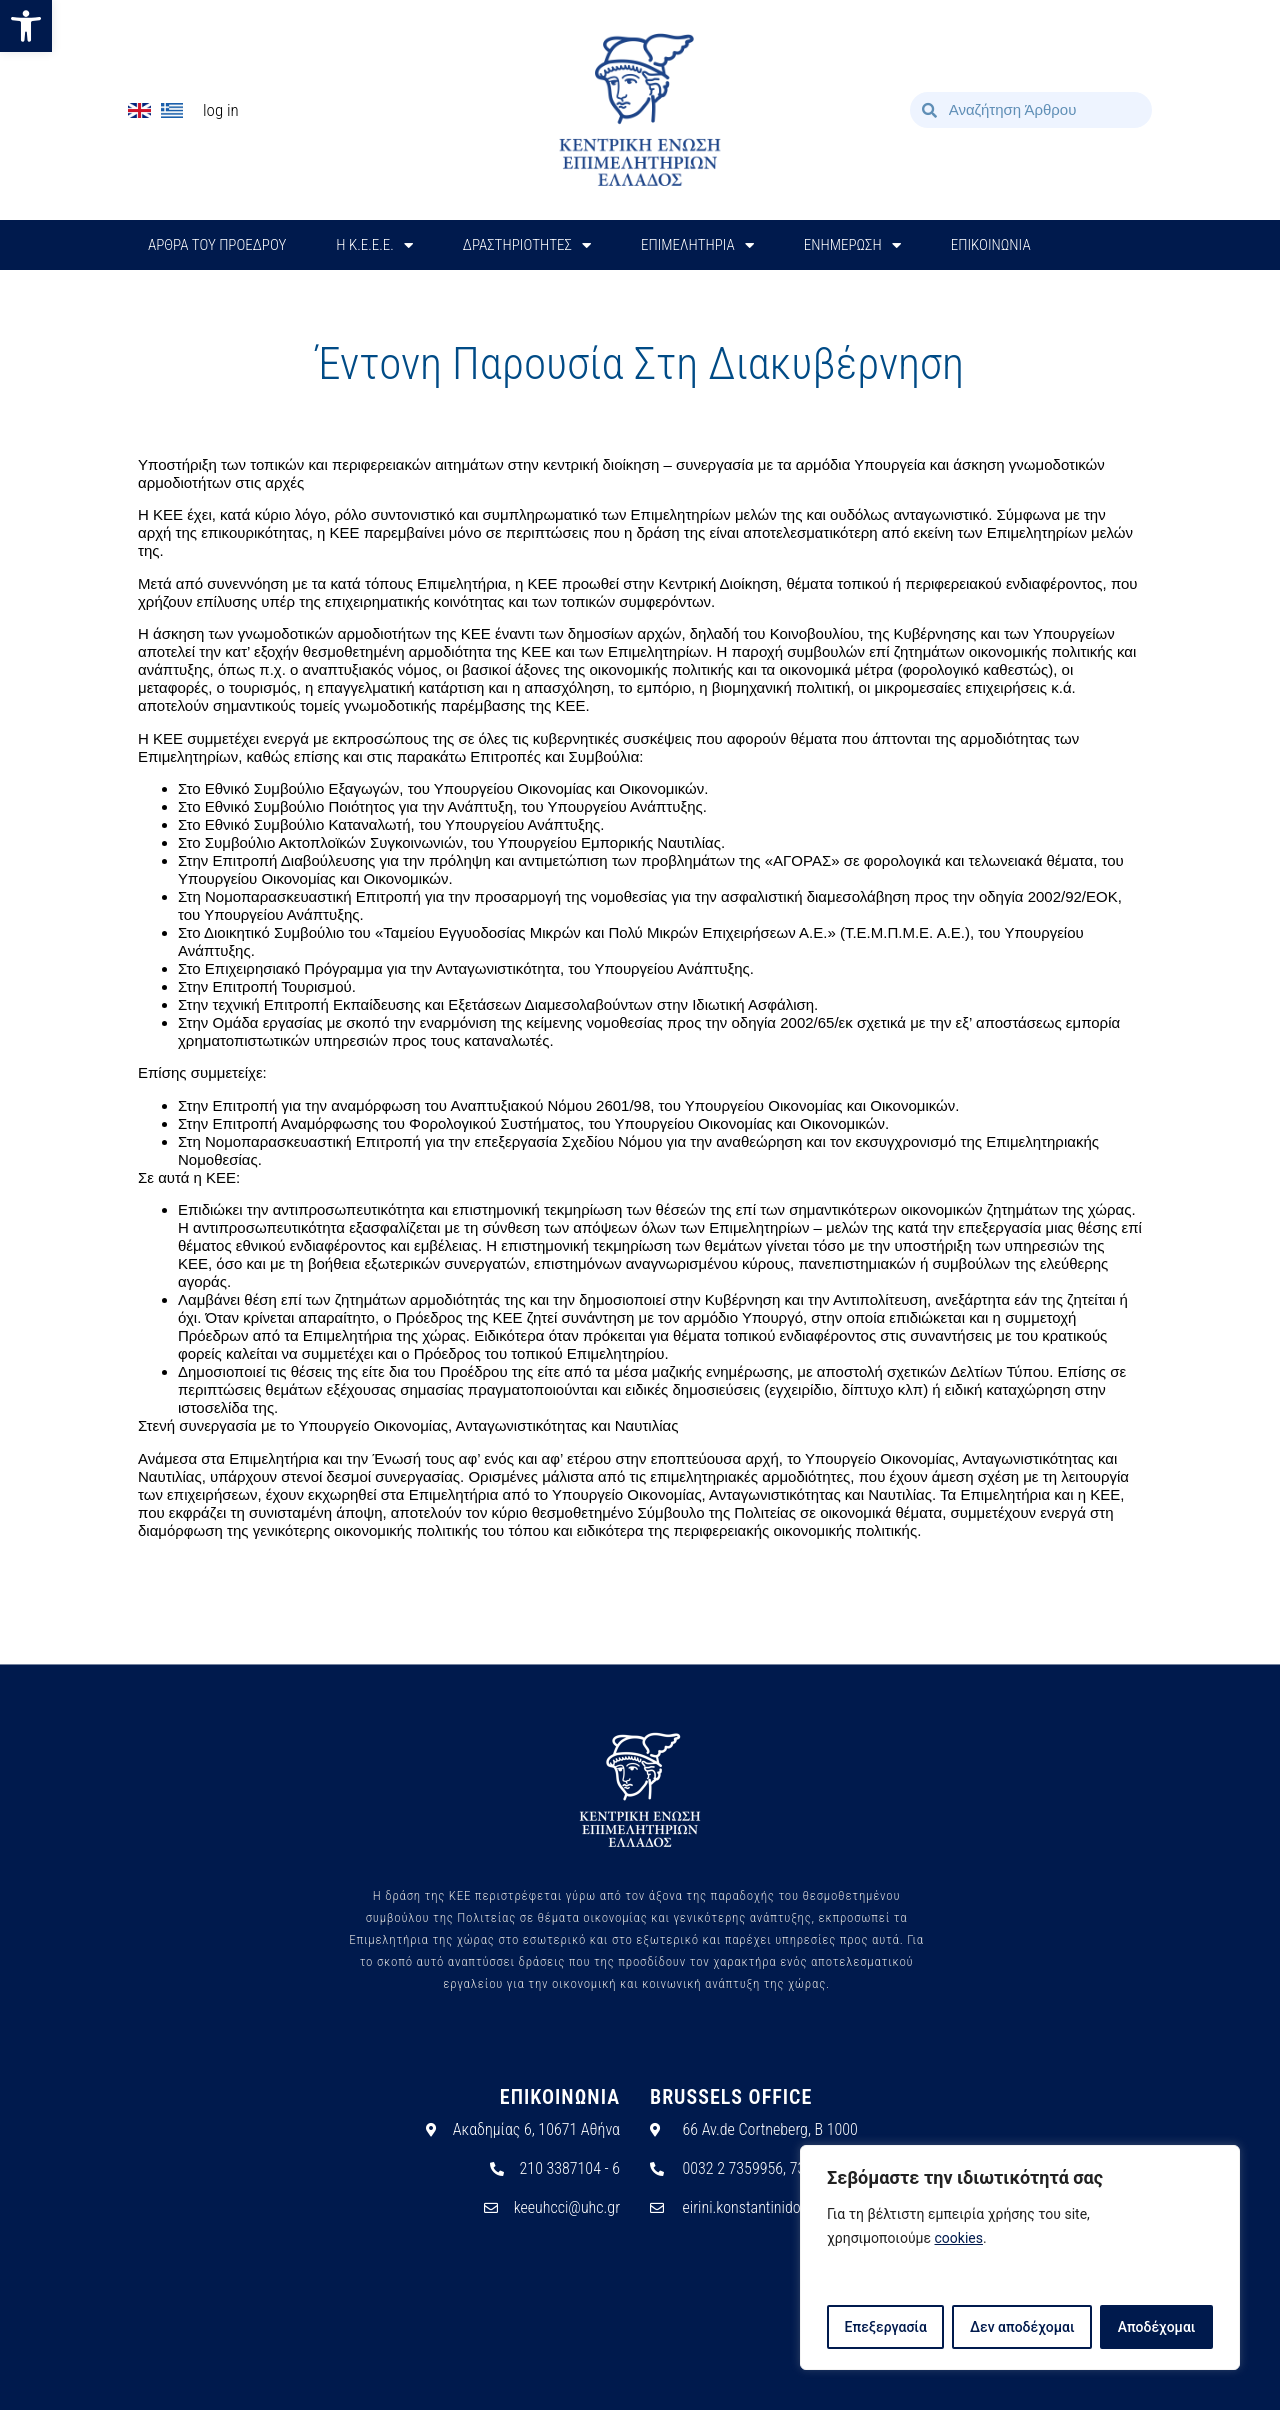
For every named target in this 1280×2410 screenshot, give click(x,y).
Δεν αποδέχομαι (1022, 2327)
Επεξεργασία (885, 2327)
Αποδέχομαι (1157, 2327)
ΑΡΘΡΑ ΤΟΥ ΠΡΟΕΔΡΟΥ (217, 245)
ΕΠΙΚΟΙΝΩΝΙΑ (991, 245)
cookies (959, 2239)
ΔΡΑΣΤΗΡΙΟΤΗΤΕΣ (527, 245)
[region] (1020, 2258)
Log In (221, 110)
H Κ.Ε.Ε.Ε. (374, 245)
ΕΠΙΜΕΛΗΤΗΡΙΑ (697, 245)
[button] (26, 26)
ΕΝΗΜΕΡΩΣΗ (852, 245)
